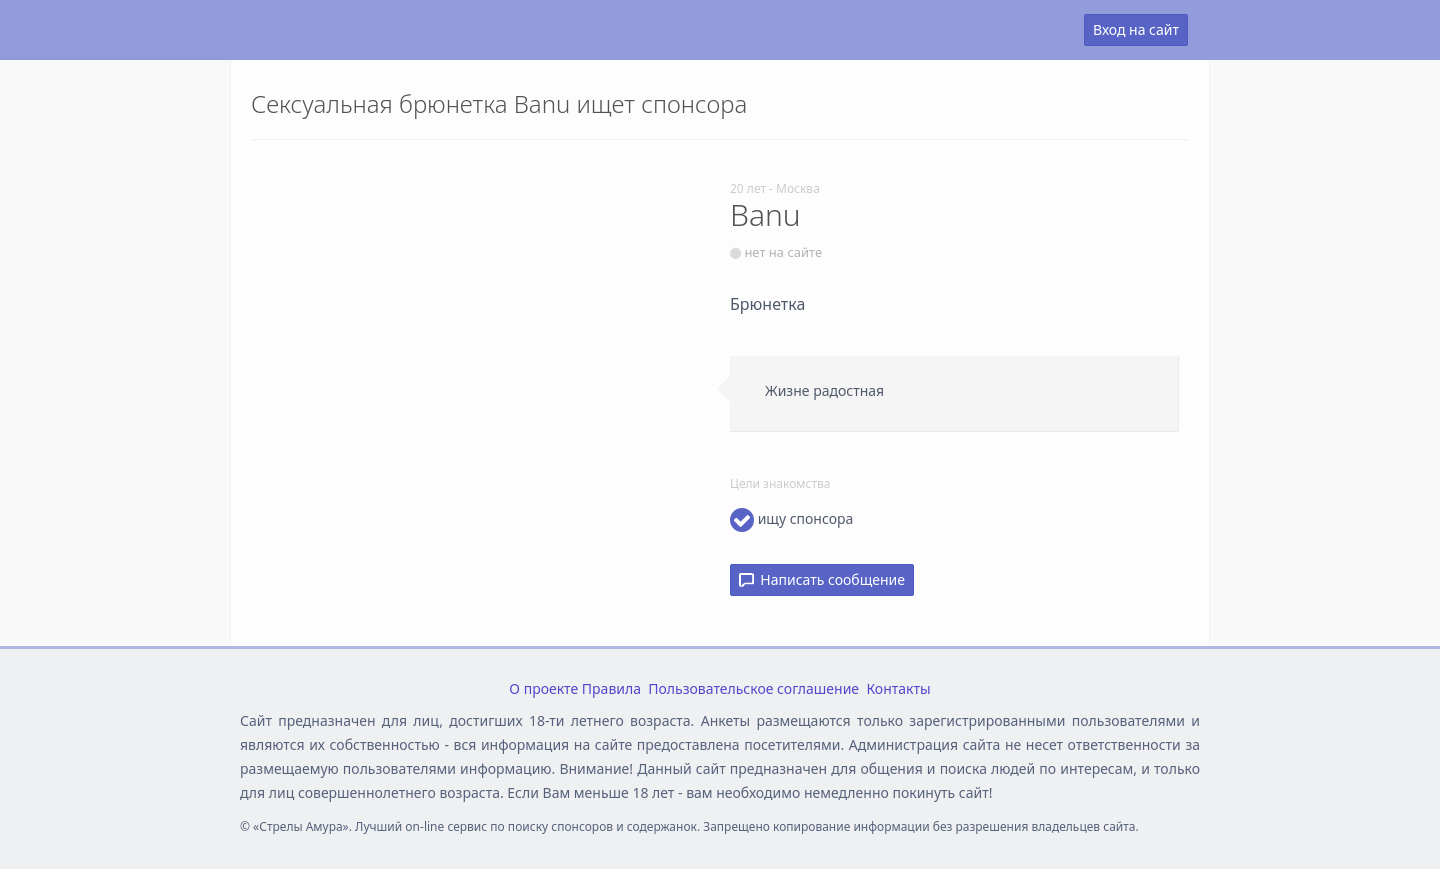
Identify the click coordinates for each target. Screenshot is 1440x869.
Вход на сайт (1136, 29)
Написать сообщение (822, 579)
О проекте (543, 688)
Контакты (898, 688)
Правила (611, 688)
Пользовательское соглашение (753, 688)
